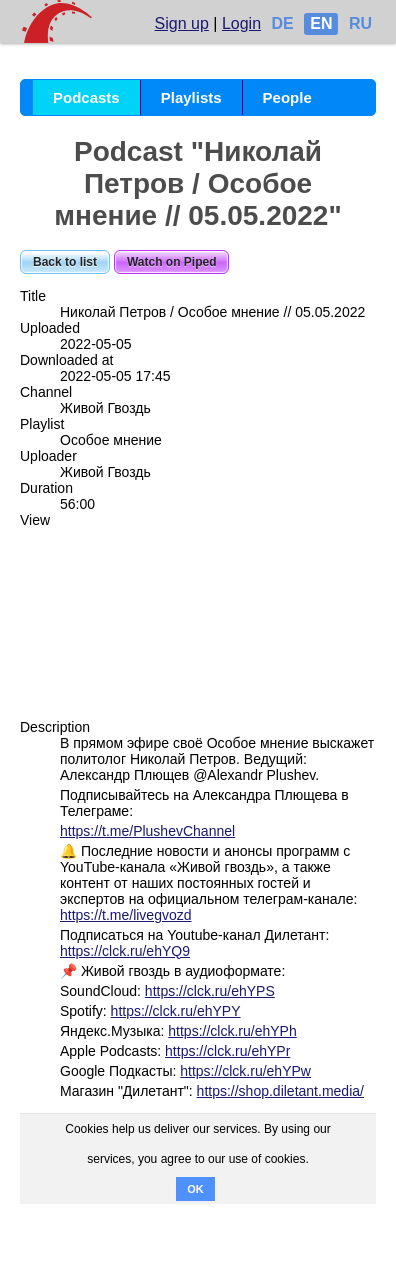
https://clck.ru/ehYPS (210, 991)
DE (283, 23)
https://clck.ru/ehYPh (232, 1031)
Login (241, 23)
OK (195, 1189)
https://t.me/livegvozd (126, 915)
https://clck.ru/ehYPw (245, 1071)
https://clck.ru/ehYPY (176, 1011)
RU (360, 23)
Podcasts (86, 97)
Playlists (191, 97)
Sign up (182, 23)
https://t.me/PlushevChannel (147, 831)
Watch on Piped (172, 262)
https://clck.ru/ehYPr (227, 1051)
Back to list (65, 262)
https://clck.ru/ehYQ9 (125, 951)
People (287, 97)
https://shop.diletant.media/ (280, 1091)
